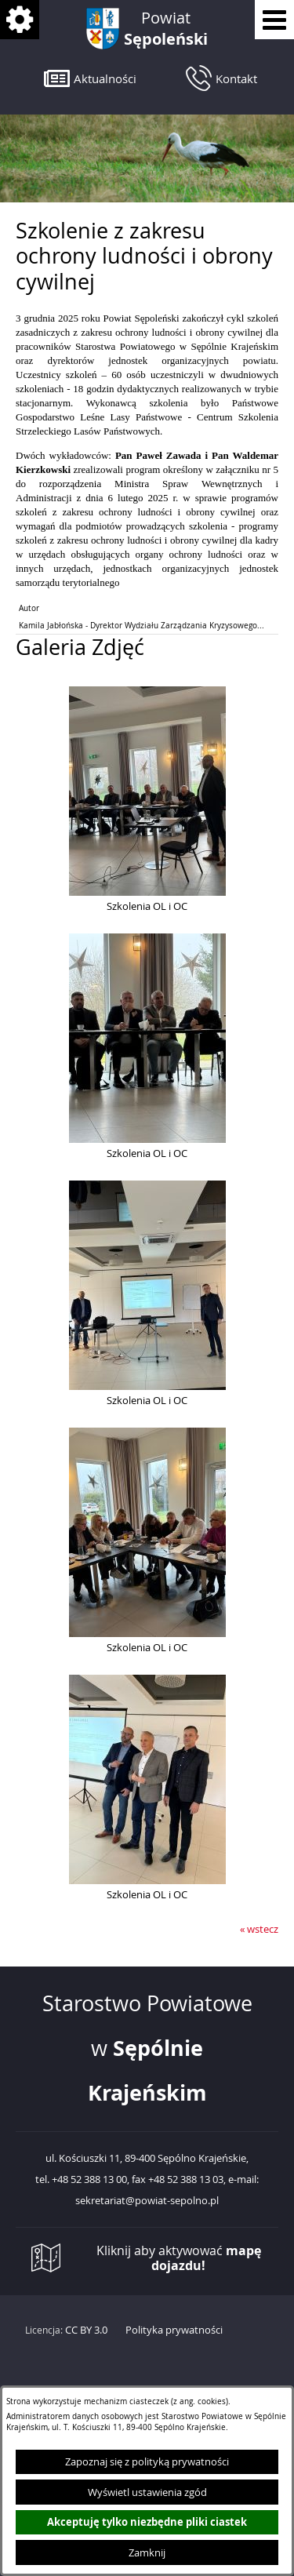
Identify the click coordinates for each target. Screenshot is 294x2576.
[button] (90, 78)
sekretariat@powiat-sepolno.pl (147, 2201)
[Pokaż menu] (274, 19)
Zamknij (147, 2552)
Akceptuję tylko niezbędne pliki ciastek (147, 2522)
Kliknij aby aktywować (178, 2258)
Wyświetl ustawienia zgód (147, 2492)
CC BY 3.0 (86, 2330)
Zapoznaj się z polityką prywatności (147, 2461)
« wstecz (259, 1929)
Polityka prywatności (174, 2330)
